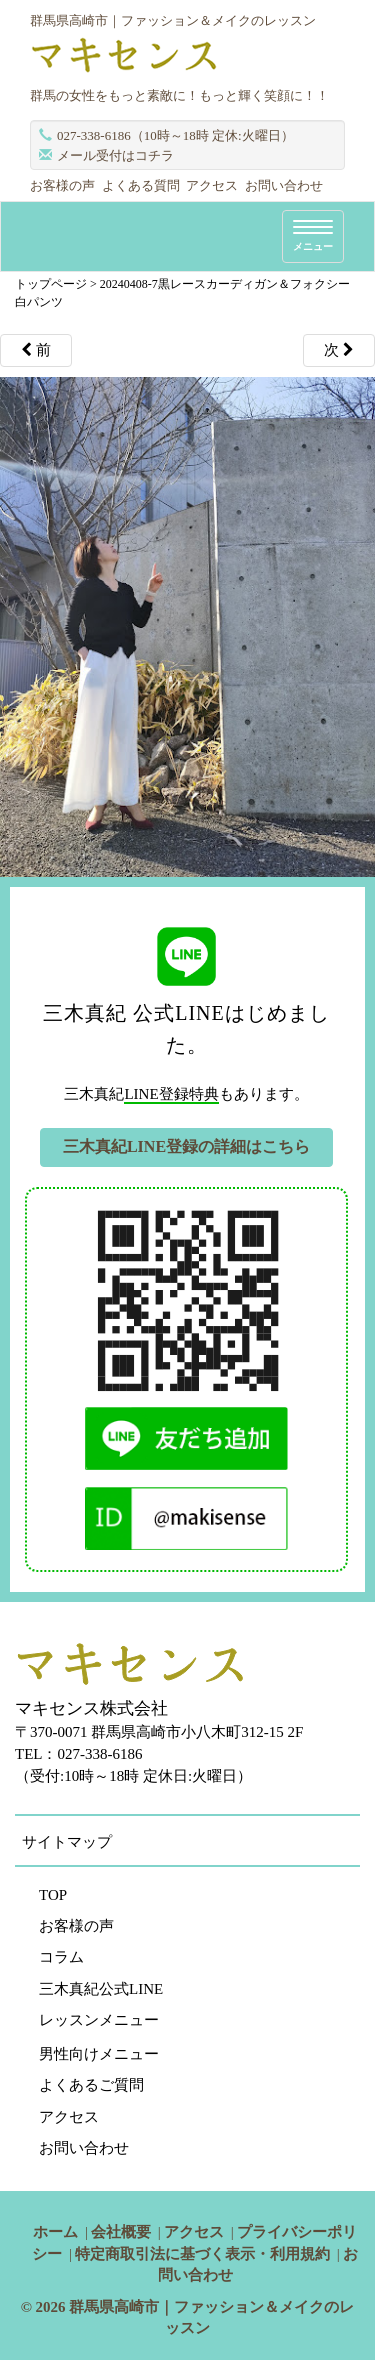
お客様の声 (62, 185)
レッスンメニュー (99, 2020)
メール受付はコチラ (115, 155)
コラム (61, 1957)
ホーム (55, 2232)
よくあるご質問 (91, 2085)
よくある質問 (141, 185)
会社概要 (121, 2232)
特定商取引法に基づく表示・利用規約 (202, 2254)
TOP (53, 1895)
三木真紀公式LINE (101, 1989)
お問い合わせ (284, 185)
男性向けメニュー (99, 2054)
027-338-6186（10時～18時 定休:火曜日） (175, 135)
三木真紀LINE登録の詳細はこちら (186, 1146)
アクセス (212, 185)
